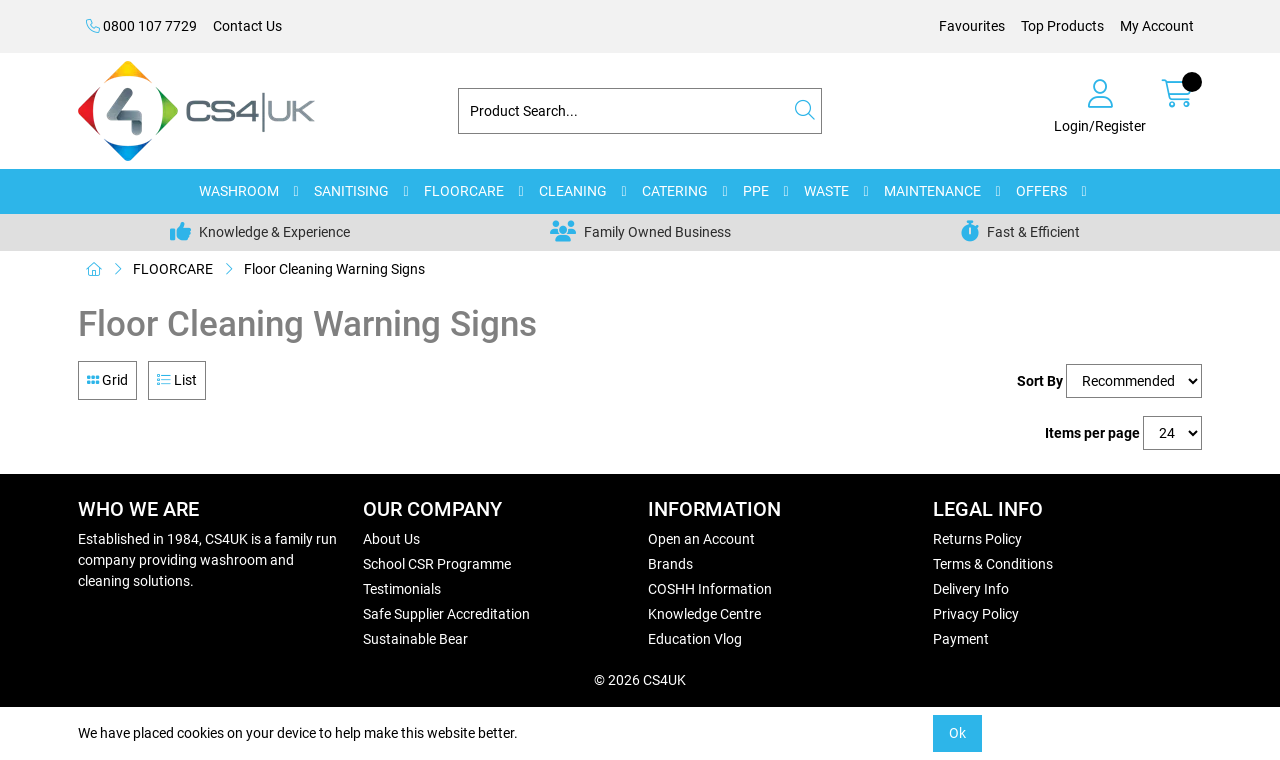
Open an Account (701, 539)
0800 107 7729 (141, 26)
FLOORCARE (464, 191)
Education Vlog (695, 639)
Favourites (972, 26)
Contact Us (247, 26)
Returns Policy (977, 539)
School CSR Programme (437, 564)
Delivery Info (971, 589)
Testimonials (402, 589)
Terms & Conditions (993, 564)
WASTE (826, 191)
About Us (391, 539)
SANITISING (351, 191)
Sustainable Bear (415, 639)
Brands (670, 564)
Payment (961, 639)
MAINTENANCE (932, 191)
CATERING (675, 191)
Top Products (1062, 26)
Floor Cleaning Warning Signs (334, 269)
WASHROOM (239, 191)
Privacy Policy (976, 614)
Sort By (1040, 381)
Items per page (1092, 433)
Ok (957, 733)
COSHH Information (710, 589)
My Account (1157, 26)
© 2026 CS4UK (640, 680)
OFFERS (1041, 191)
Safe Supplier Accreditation (446, 614)
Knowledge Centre (704, 614)
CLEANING (573, 191)
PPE (756, 191)
